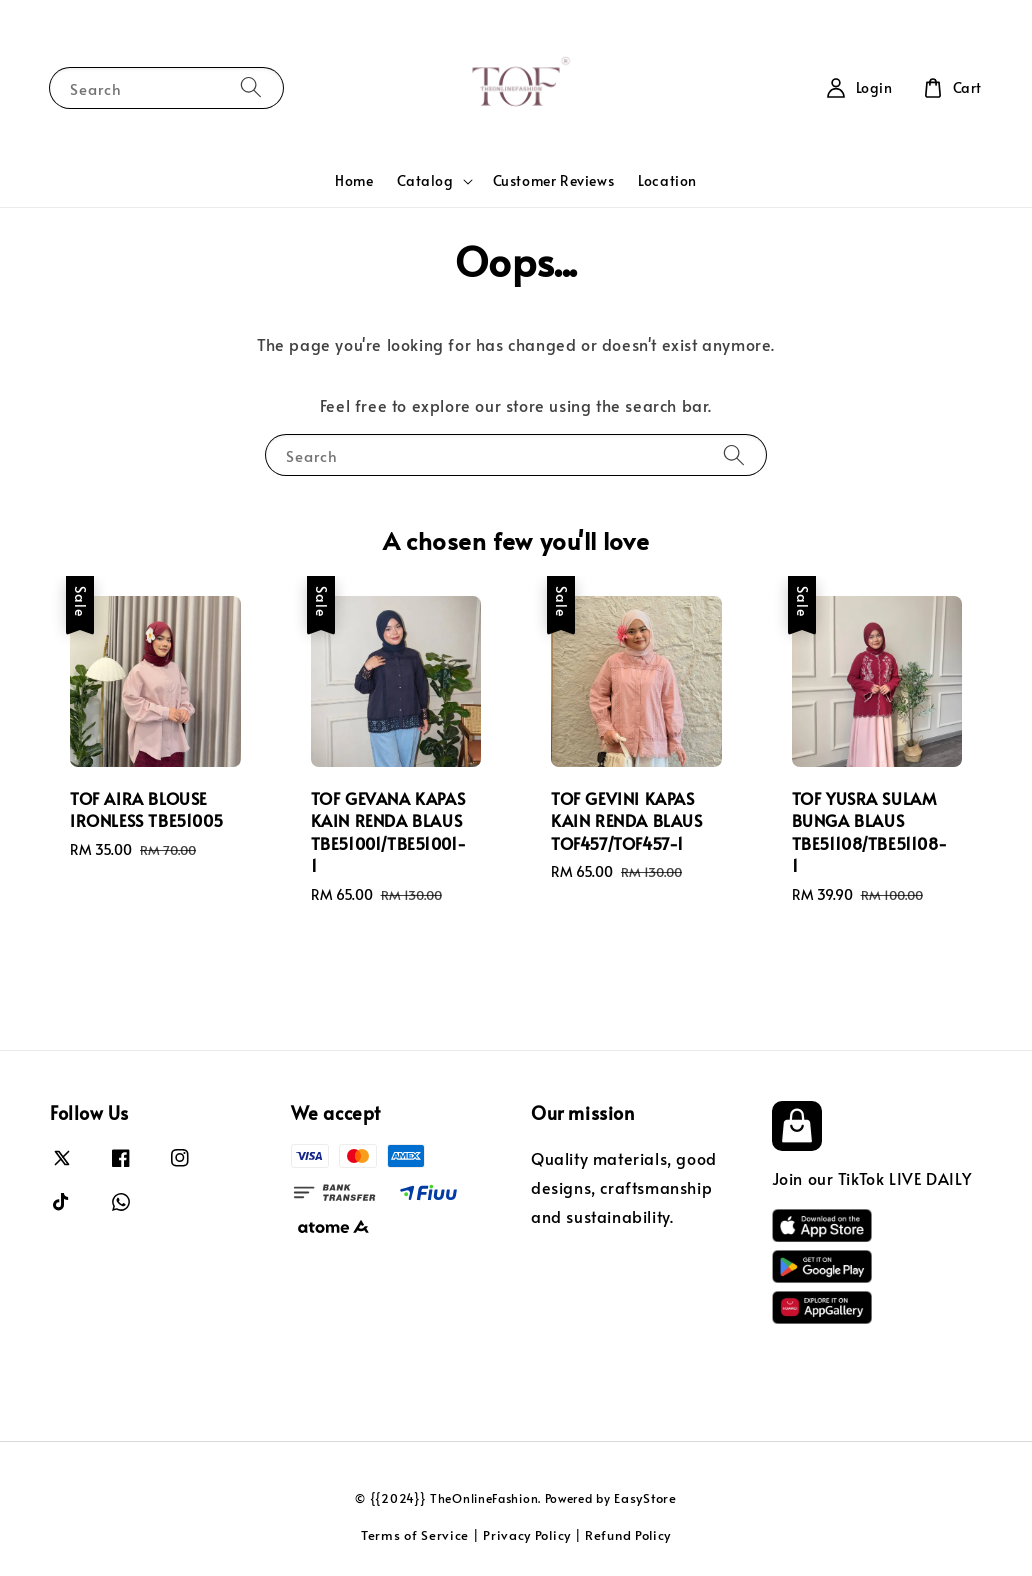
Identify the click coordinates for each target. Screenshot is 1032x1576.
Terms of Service (415, 1535)
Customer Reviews (554, 180)
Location (667, 180)
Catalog (425, 181)
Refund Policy (628, 1535)
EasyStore (645, 1498)
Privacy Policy (527, 1535)
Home (354, 180)
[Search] (251, 87)
